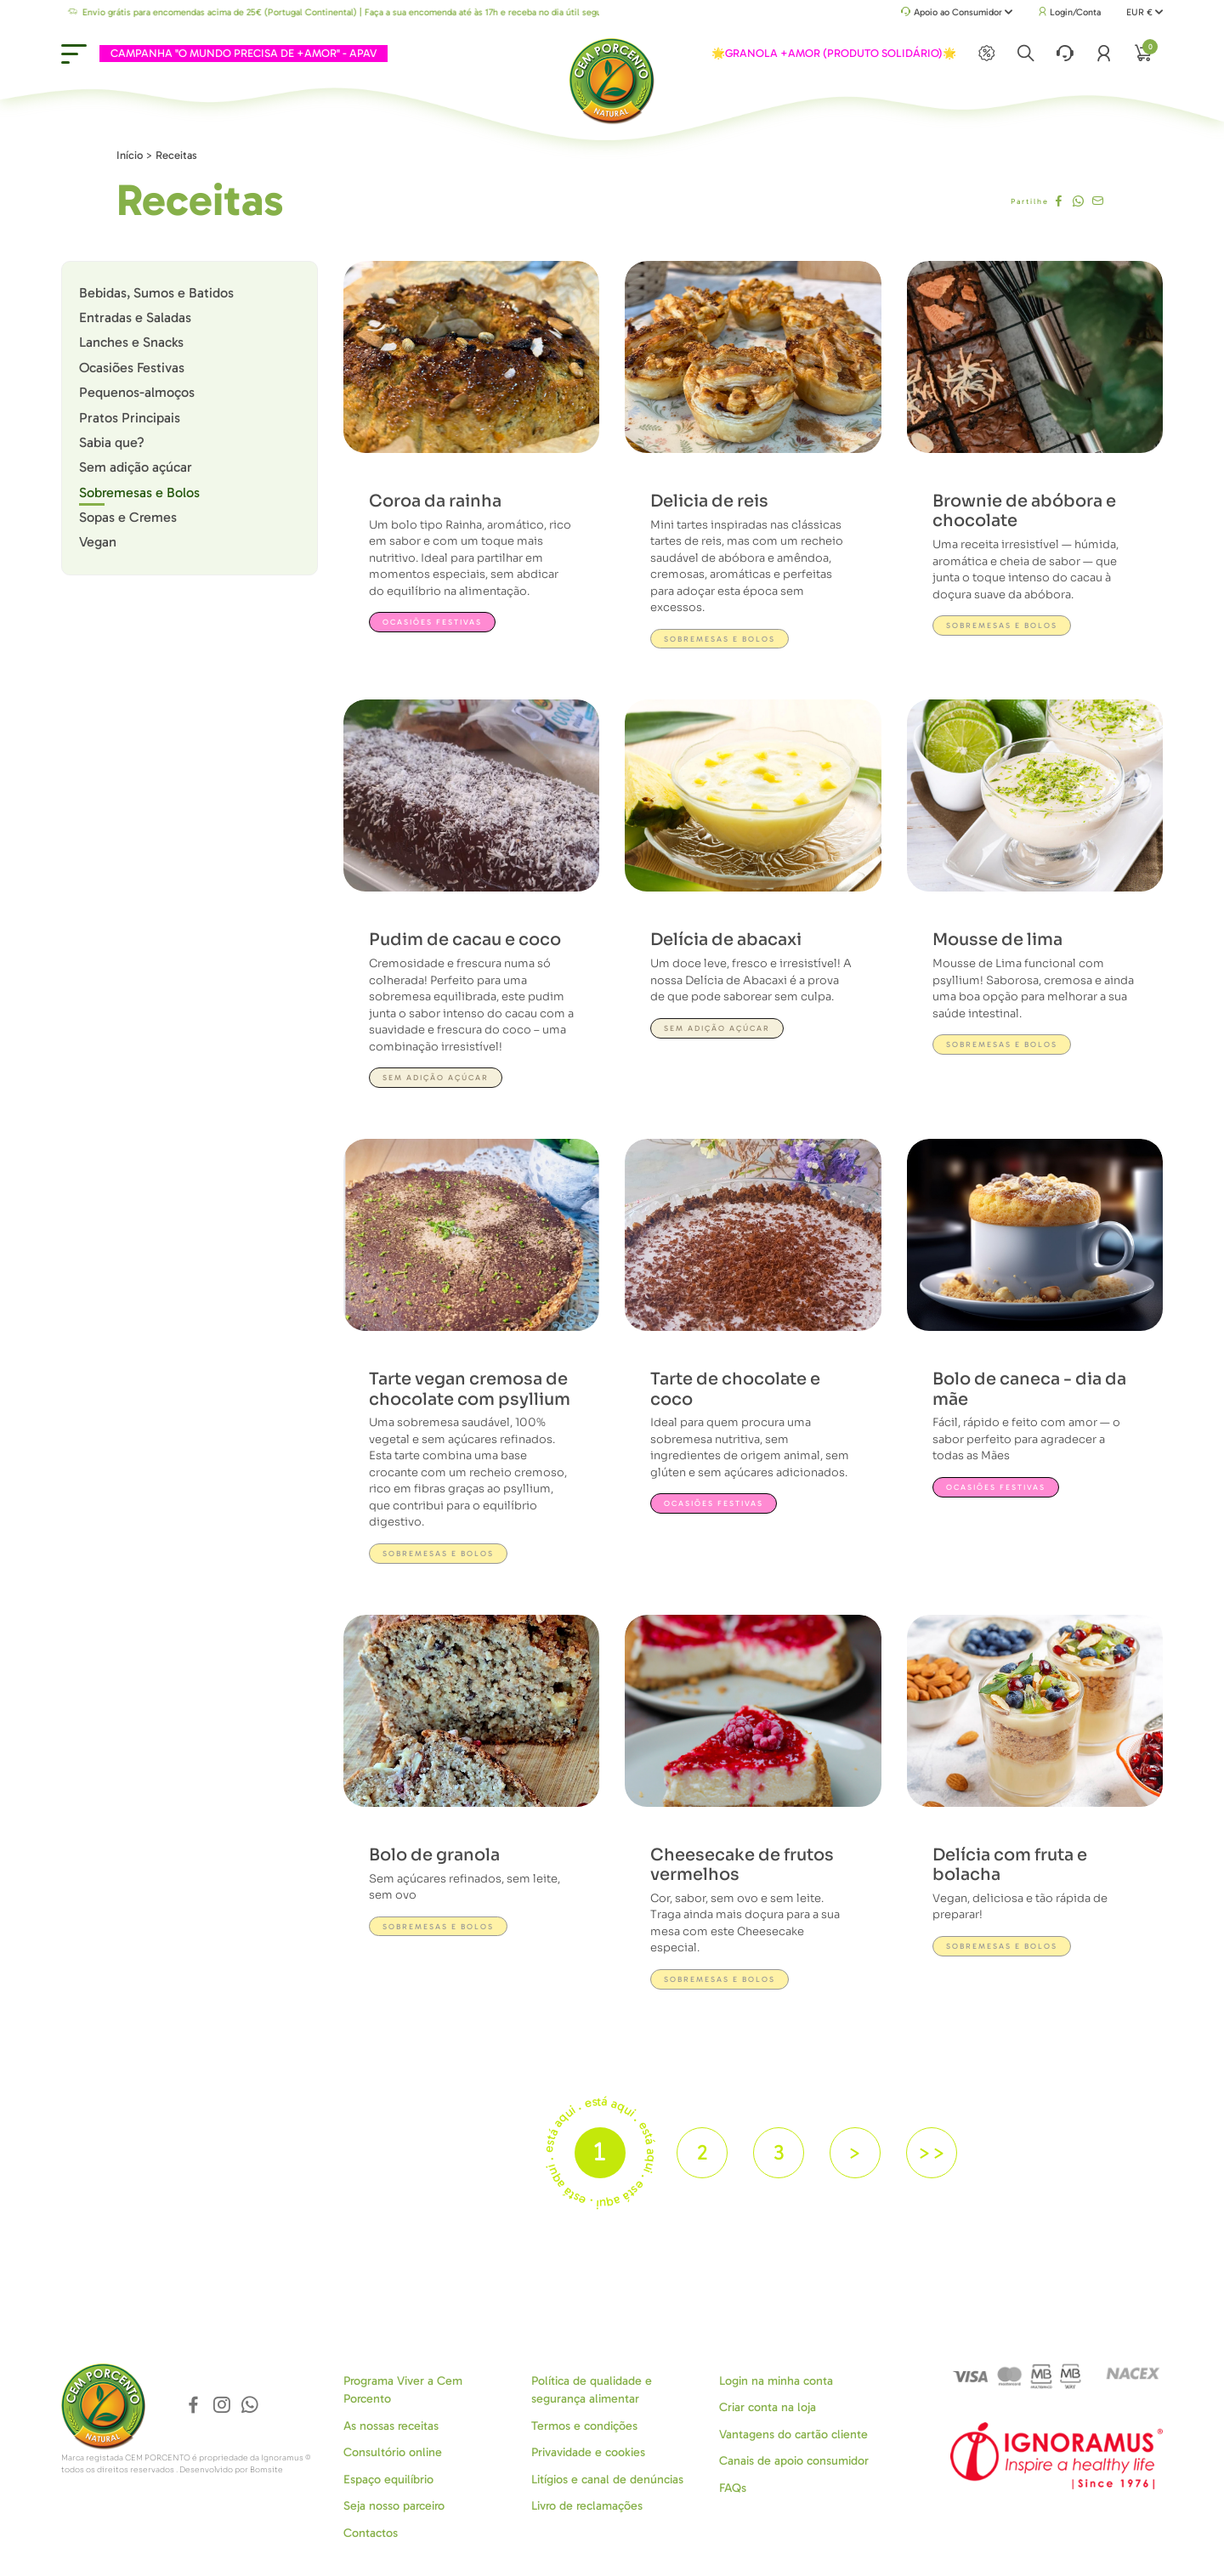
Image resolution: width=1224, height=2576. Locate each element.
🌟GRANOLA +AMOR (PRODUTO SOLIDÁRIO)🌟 (833, 53)
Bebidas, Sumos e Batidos (156, 293)
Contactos (370, 2533)
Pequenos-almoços (137, 392)
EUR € (1144, 12)
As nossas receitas (391, 2426)
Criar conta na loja (767, 2407)
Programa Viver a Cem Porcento (402, 2390)
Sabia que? (111, 442)
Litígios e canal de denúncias (607, 2479)
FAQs (732, 2488)
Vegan (97, 542)
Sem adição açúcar (135, 467)
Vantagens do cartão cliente (793, 2434)
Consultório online (392, 2452)
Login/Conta (1069, 12)
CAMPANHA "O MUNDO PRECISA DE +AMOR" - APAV (243, 53)
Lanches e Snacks (131, 342)
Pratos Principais (129, 418)
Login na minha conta (776, 2381)
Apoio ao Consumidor (956, 13)
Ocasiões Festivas (131, 368)
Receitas (176, 155)
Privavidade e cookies (588, 2452)
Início (129, 155)
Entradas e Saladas (135, 317)
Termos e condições (584, 2426)
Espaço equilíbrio (388, 2479)
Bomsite (266, 2470)
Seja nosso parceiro (394, 2506)
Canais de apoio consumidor (794, 2461)
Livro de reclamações (587, 2506)
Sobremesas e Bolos (139, 492)
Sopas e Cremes (128, 517)
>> (931, 2152)
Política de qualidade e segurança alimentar (591, 2390)
